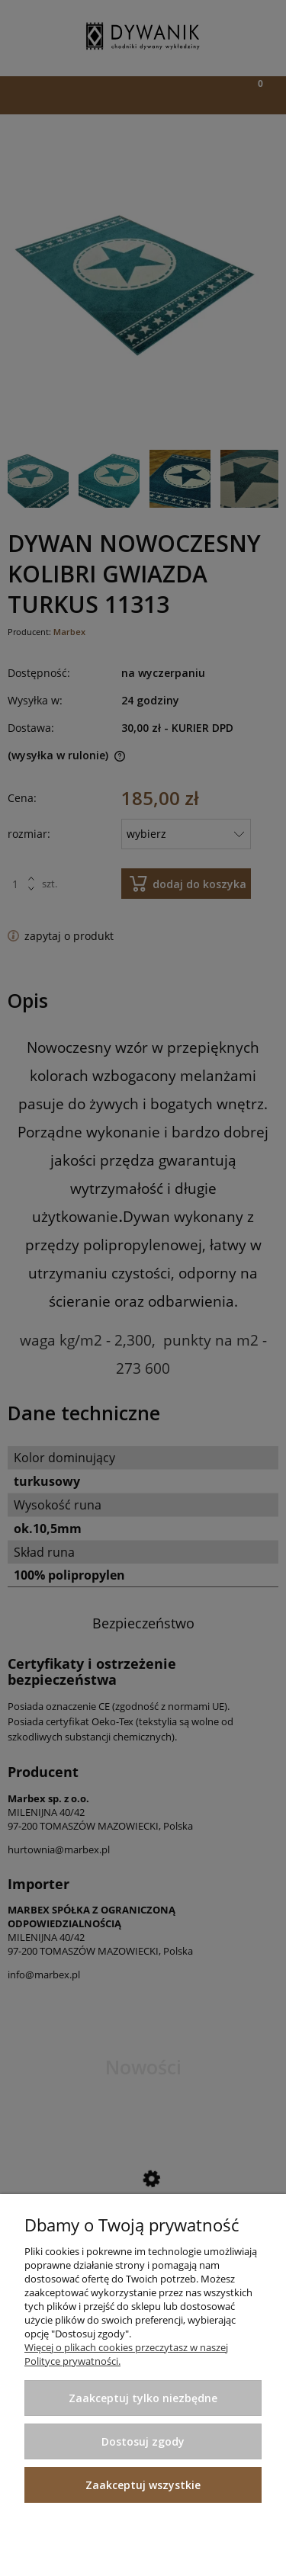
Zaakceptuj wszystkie (143, 2485)
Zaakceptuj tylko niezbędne (143, 2398)
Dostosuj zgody (143, 2441)
